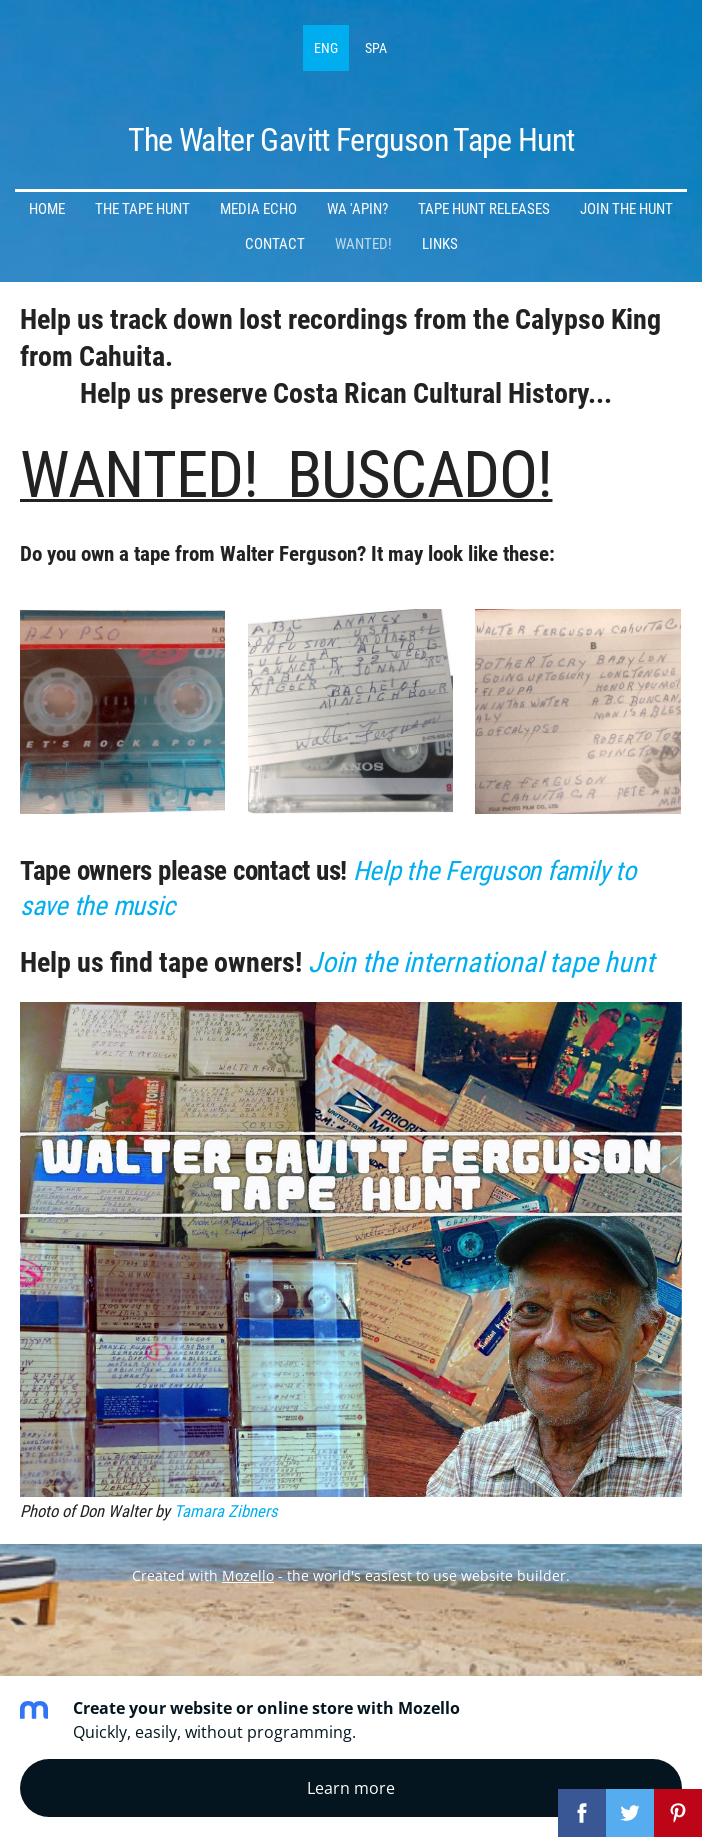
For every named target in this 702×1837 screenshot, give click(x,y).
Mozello (248, 1575)
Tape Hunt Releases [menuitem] (484, 209)
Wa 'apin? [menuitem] (357, 209)
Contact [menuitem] (275, 244)
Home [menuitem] (47, 209)
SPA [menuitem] (376, 48)
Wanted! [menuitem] (363, 244)
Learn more (351, 1788)
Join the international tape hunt (481, 962)
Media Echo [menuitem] (258, 209)
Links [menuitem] (440, 244)
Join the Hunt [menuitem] (626, 209)
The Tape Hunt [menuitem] (142, 209)
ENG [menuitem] (326, 48)
